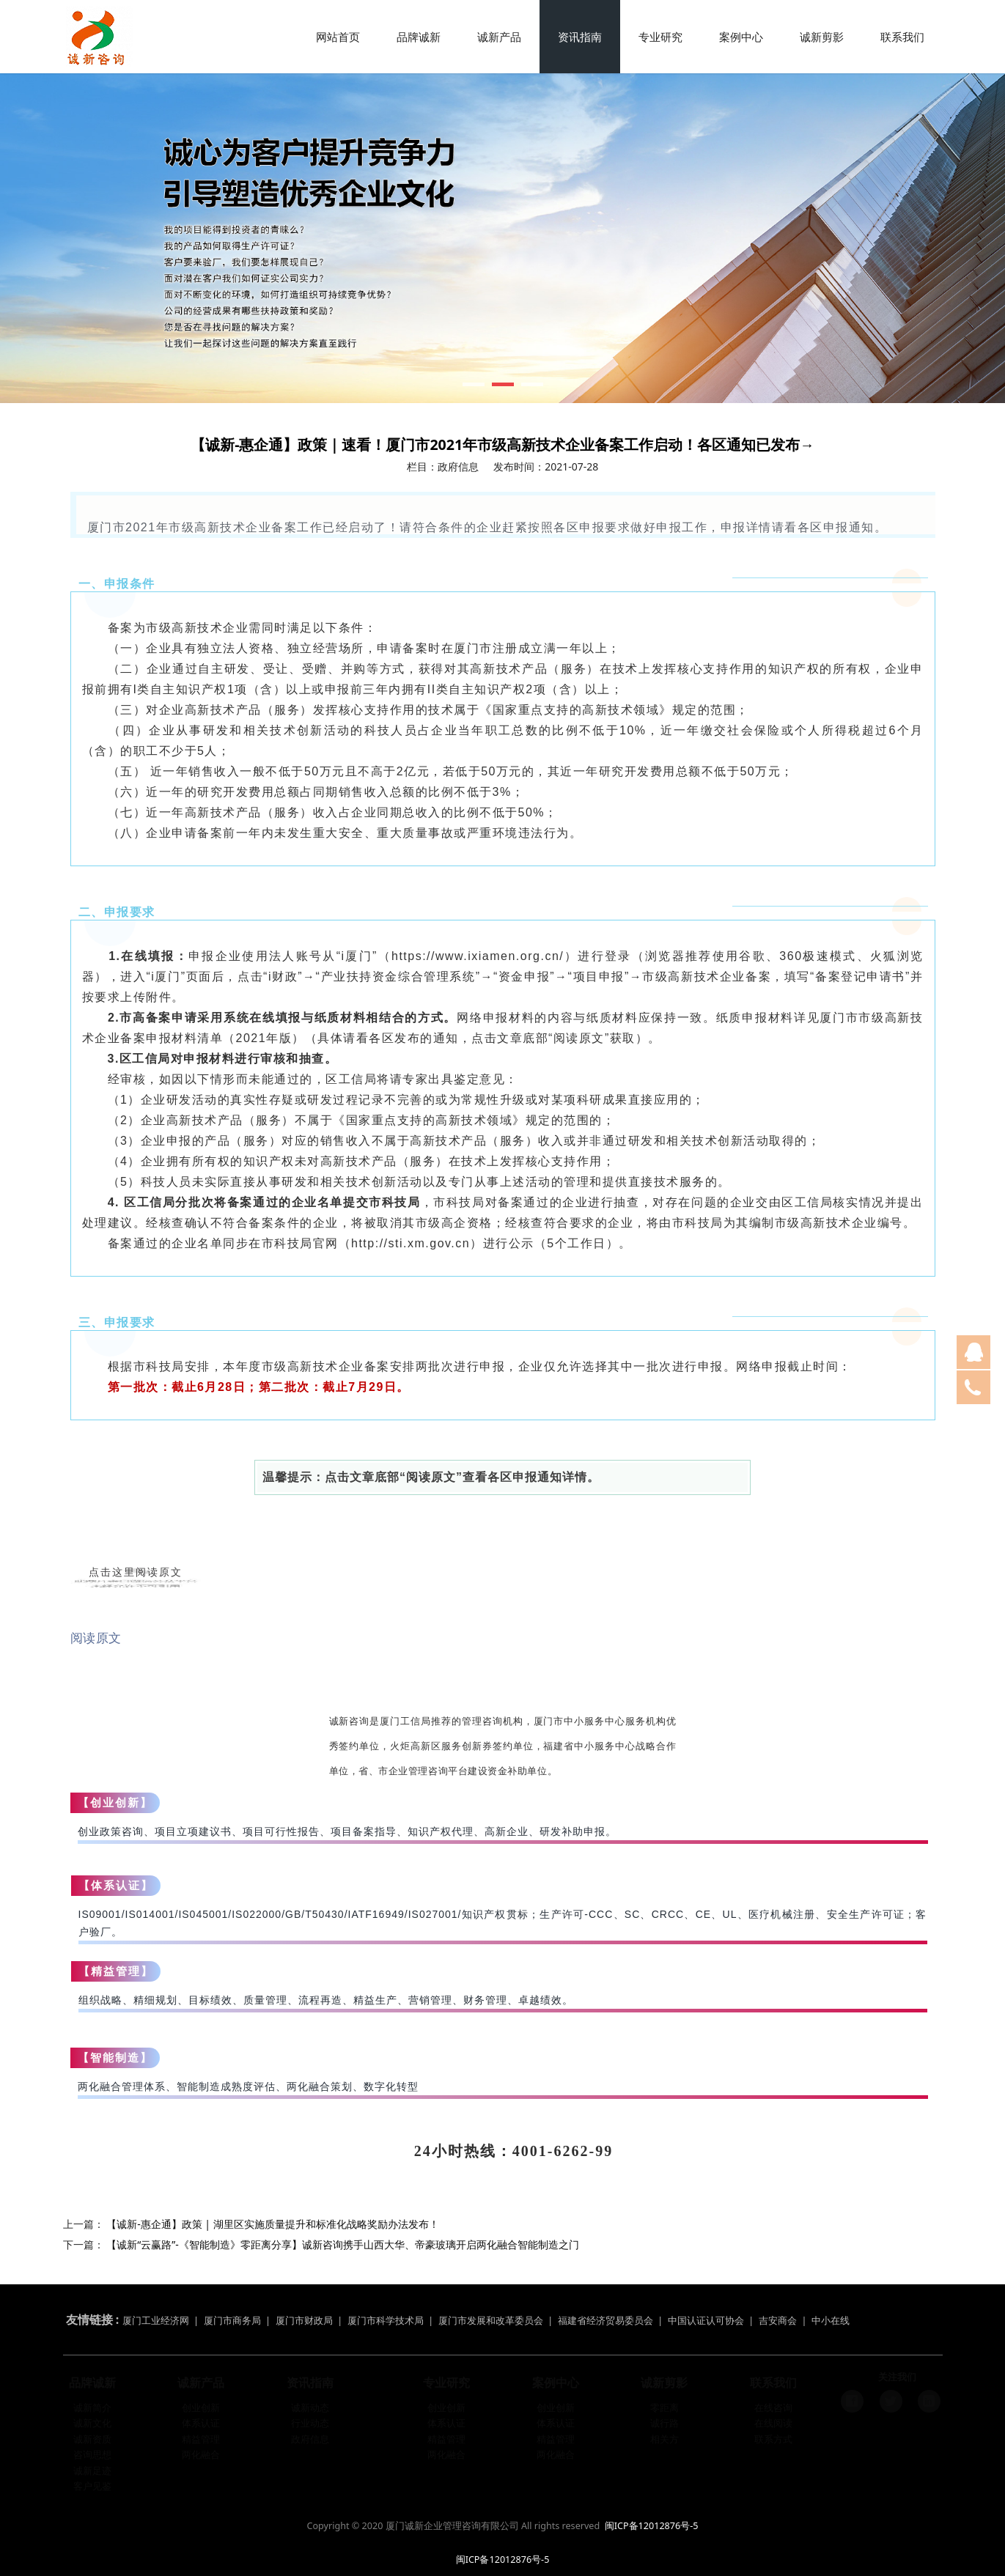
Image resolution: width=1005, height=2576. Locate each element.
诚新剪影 (822, 36)
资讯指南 (580, 36)
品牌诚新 (419, 36)
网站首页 (338, 36)
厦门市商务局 (233, 2310)
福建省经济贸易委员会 (605, 2310)
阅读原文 (96, 1638)
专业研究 (660, 36)
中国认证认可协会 (706, 2310)
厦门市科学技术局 (385, 2310)
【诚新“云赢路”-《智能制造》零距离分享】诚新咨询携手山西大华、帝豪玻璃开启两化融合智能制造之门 (342, 2244)
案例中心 (741, 36)
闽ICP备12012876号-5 (652, 2526)
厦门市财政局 (304, 2310)
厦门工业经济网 (155, 2310)
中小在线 (830, 2310)
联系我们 (902, 36)
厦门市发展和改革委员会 (490, 2310)
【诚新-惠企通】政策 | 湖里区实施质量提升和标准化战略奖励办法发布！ (272, 2224)
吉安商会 (778, 2310)
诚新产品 (499, 36)
